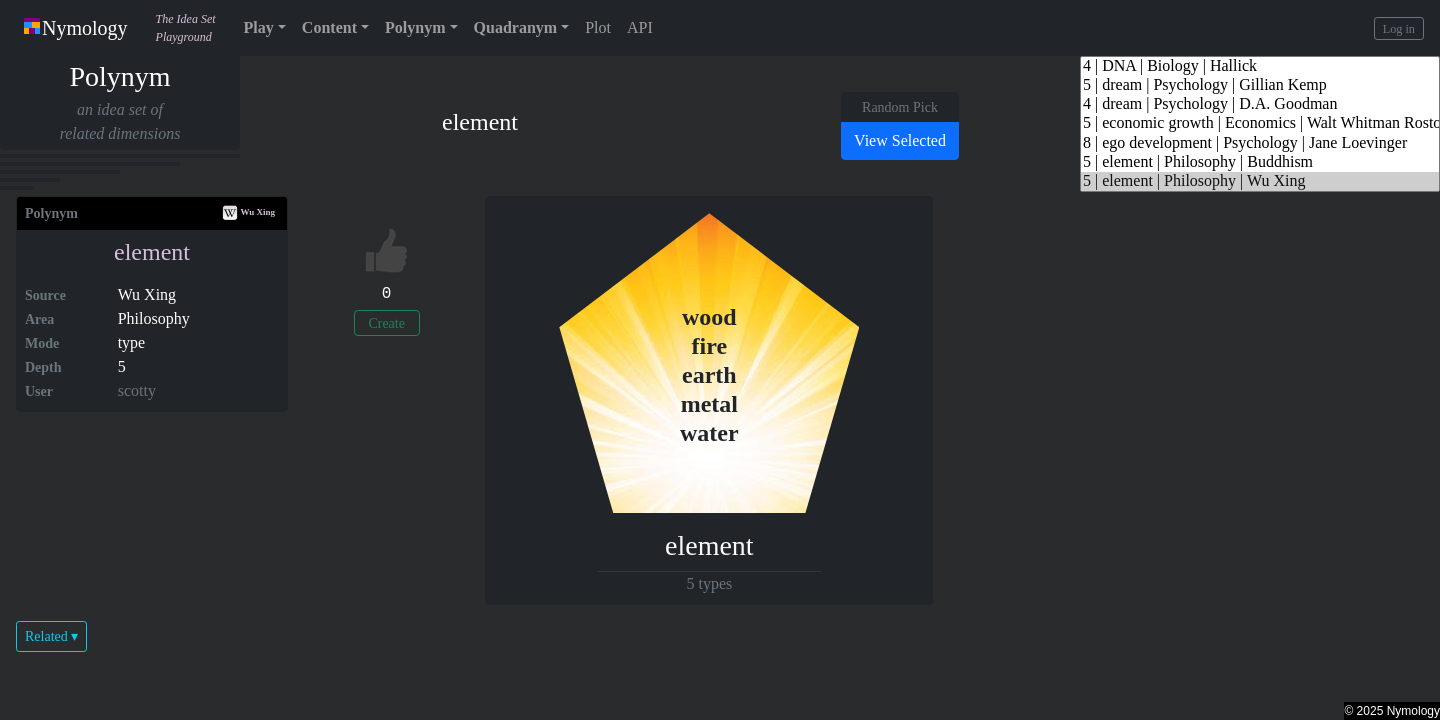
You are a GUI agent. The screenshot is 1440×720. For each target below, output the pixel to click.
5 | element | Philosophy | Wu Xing (1260, 181)
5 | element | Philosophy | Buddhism (1260, 162)
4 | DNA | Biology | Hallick (1260, 66)
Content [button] (329, 27)
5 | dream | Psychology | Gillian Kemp (1260, 85)
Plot (598, 27)
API (640, 27)
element (152, 252)
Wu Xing (248, 212)
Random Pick (900, 107)
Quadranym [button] (516, 27)
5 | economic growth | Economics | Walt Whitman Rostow (1260, 123)
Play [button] (259, 27)
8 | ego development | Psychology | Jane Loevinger (1260, 143)
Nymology (76, 28)
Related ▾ (51, 636)
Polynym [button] (415, 27)
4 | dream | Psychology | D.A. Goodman (1260, 104)
